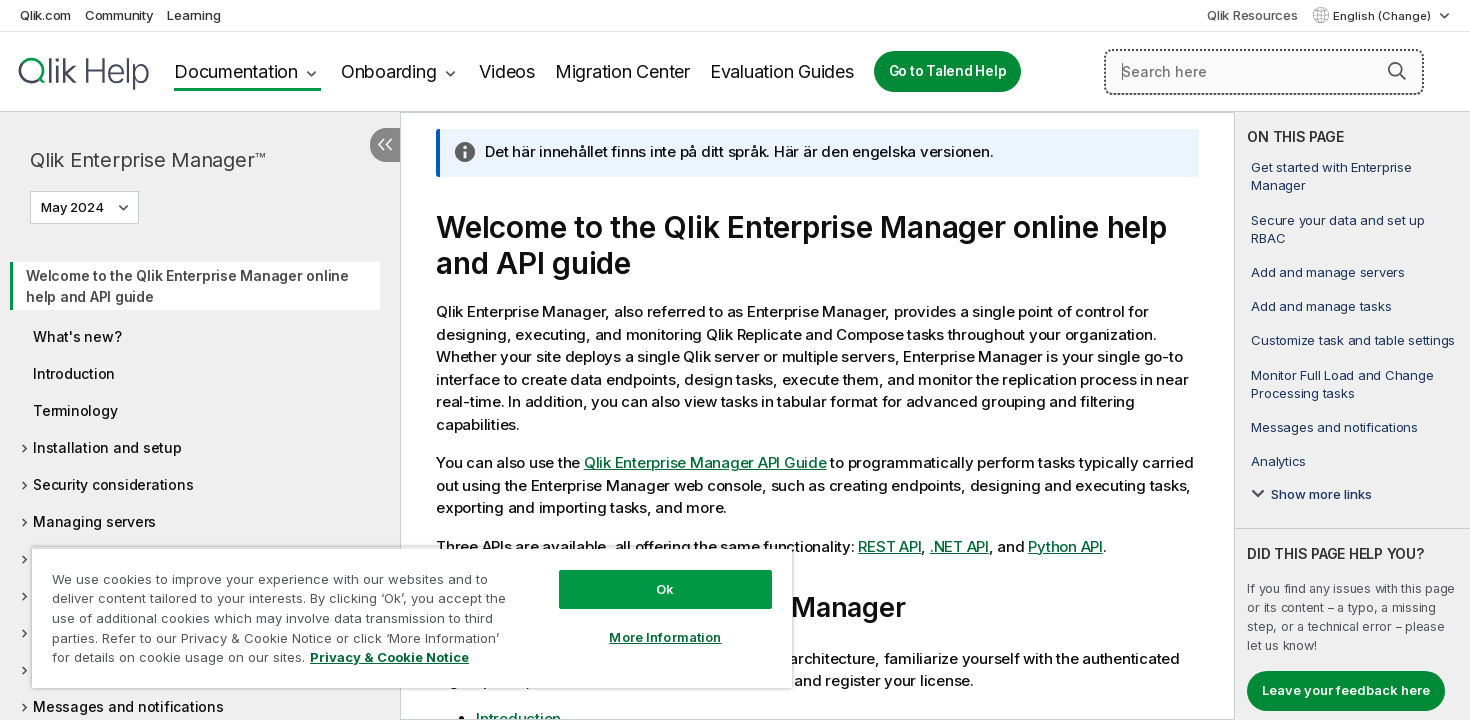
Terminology (75, 410)
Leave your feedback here (1346, 690)
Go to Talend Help (948, 71)
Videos (507, 71)
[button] (1397, 71)
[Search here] (1264, 72)
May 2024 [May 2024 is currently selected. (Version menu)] (74, 207)
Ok (665, 589)
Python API (1065, 546)
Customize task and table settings (1353, 340)
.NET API (959, 546)
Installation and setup (107, 447)
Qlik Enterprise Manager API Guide (705, 462)
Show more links (1321, 494)
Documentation (236, 71)
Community (119, 15)
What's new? (77, 336)
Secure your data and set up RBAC (1337, 229)
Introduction (74, 373)
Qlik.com (45, 15)
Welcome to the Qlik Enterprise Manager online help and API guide (187, 286)
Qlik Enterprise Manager (148, 160)
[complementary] (1352, 416)
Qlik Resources (1252, 15)
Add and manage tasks (1321, 306)
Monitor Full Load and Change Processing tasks (1342, 384)
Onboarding (389, 71)
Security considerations (113, 484)
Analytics (1278, 461)
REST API (889, 546)
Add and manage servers (1328, 272)
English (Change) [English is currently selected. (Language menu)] (1383, 16)
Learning (193, 15)
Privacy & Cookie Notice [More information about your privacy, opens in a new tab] (389, 657)
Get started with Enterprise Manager (1331, 176)
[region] (412, 617)
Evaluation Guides (782, 71)
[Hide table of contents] (385, 145)
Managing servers (94, 521)
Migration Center (622, 71)
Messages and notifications (128, 706)
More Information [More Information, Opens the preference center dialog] (665, 637)
